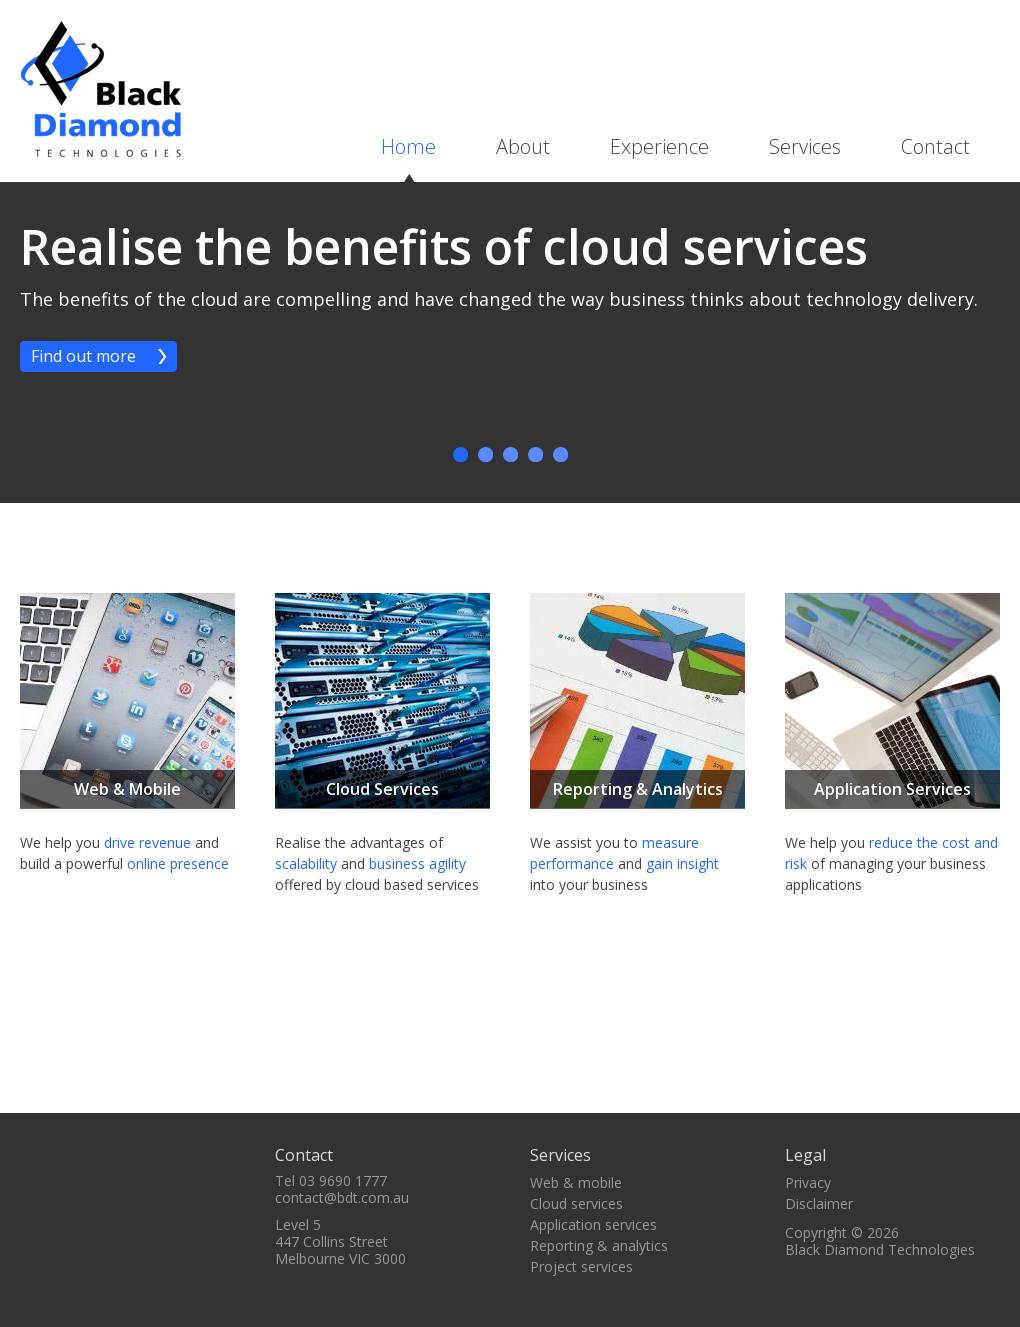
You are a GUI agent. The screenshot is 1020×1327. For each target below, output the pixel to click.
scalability (306, 863)
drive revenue (147, 842)
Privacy (808, 1182)
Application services (593, 1224)
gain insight (682, 863)
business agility (417, 863)
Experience (659, 146)
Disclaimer (819, 1203)
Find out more (83, 356)
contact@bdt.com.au (342, 1197)
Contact (935, 146)
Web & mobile (576, 1182)
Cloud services (576, 1203)
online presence (178, 863)
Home (408, 146)
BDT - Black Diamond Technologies (100, 88)
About (523, 146)
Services (805, 146)
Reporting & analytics (599, 1245)
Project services (581, 1266)
